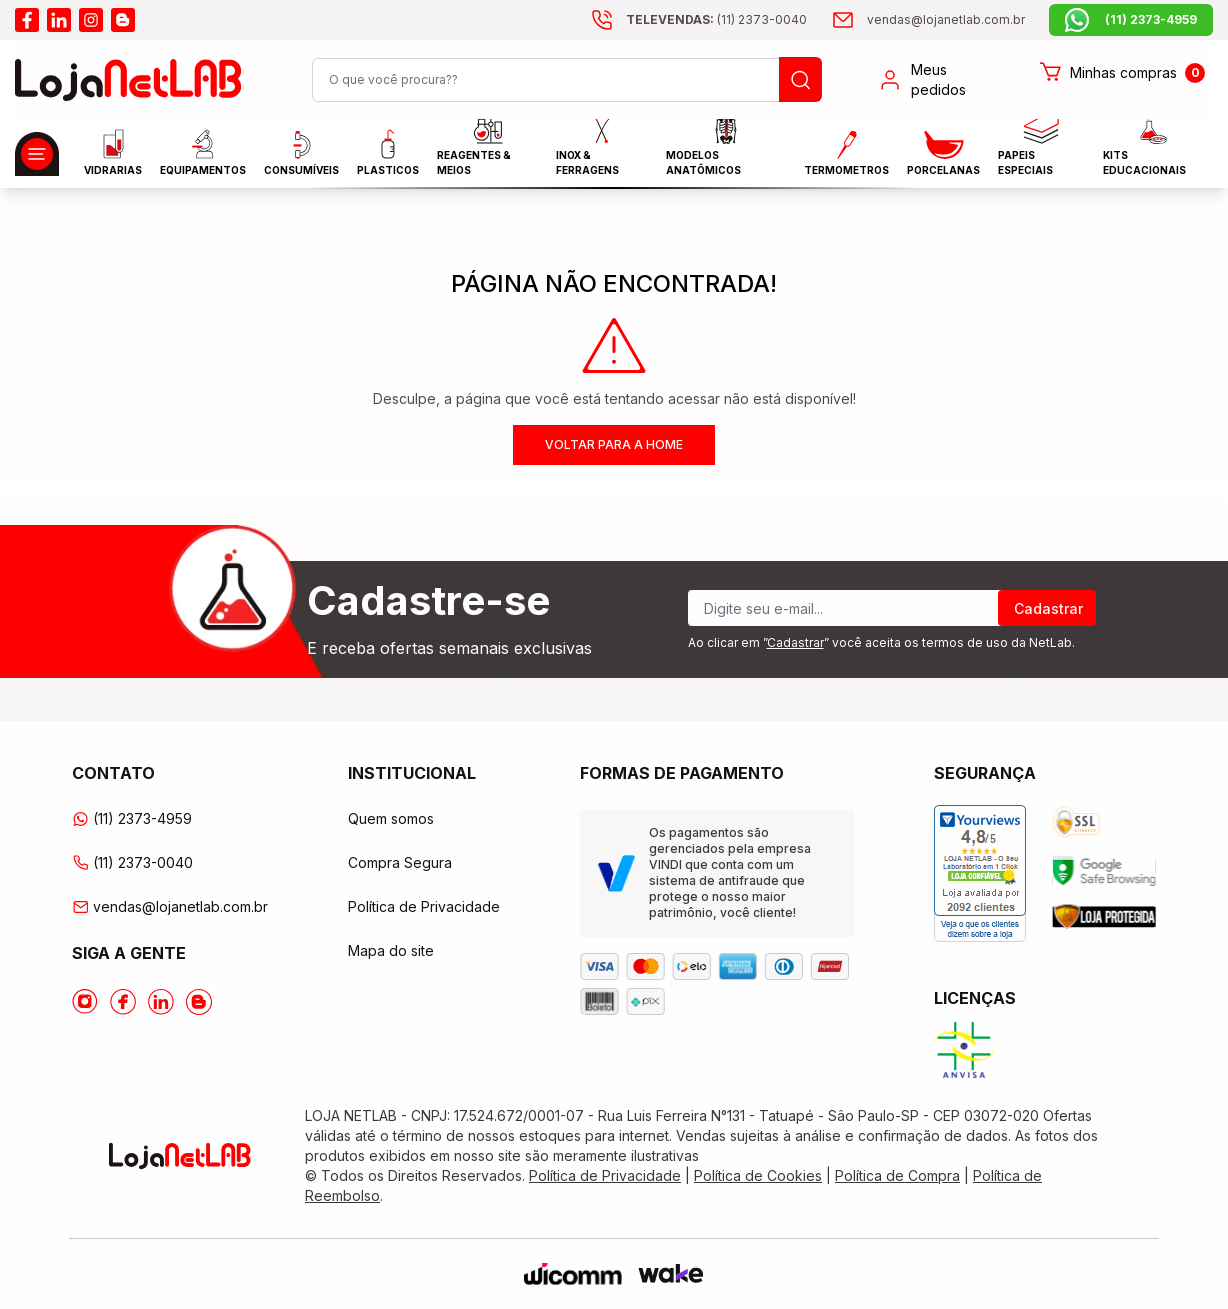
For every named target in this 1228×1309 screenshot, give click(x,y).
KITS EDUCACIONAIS (1144, 152)
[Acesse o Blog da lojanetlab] (199, 1002)
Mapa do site (391, 950)
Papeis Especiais (1028, 152)
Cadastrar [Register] (1048, 608)
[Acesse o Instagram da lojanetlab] (85, 1002)
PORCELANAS (943, 153)
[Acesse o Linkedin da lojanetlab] (161, 1002)
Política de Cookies (758, 1175)
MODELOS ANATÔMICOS (703, 152)
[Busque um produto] (800, 79)
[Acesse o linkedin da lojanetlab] (59, 20)
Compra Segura (400, 862)
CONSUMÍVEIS (301, 153)
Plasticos (388, 152)
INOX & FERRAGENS (587, 152)
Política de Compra (897, 1175)
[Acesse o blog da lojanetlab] (123, 20)
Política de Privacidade (424, 906)
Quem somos (391, 818)
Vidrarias (113, 152)
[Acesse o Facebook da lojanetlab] (123, 1002)
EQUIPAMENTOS (203, 152)
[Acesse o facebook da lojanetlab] (27, 20)
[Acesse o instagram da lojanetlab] (91, 20)
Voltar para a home (614, 444)
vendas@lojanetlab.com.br (170, 906)
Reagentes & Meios (474, 152)
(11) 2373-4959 (132, 818)
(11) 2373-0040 (132, 862)
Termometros (846, 153)
